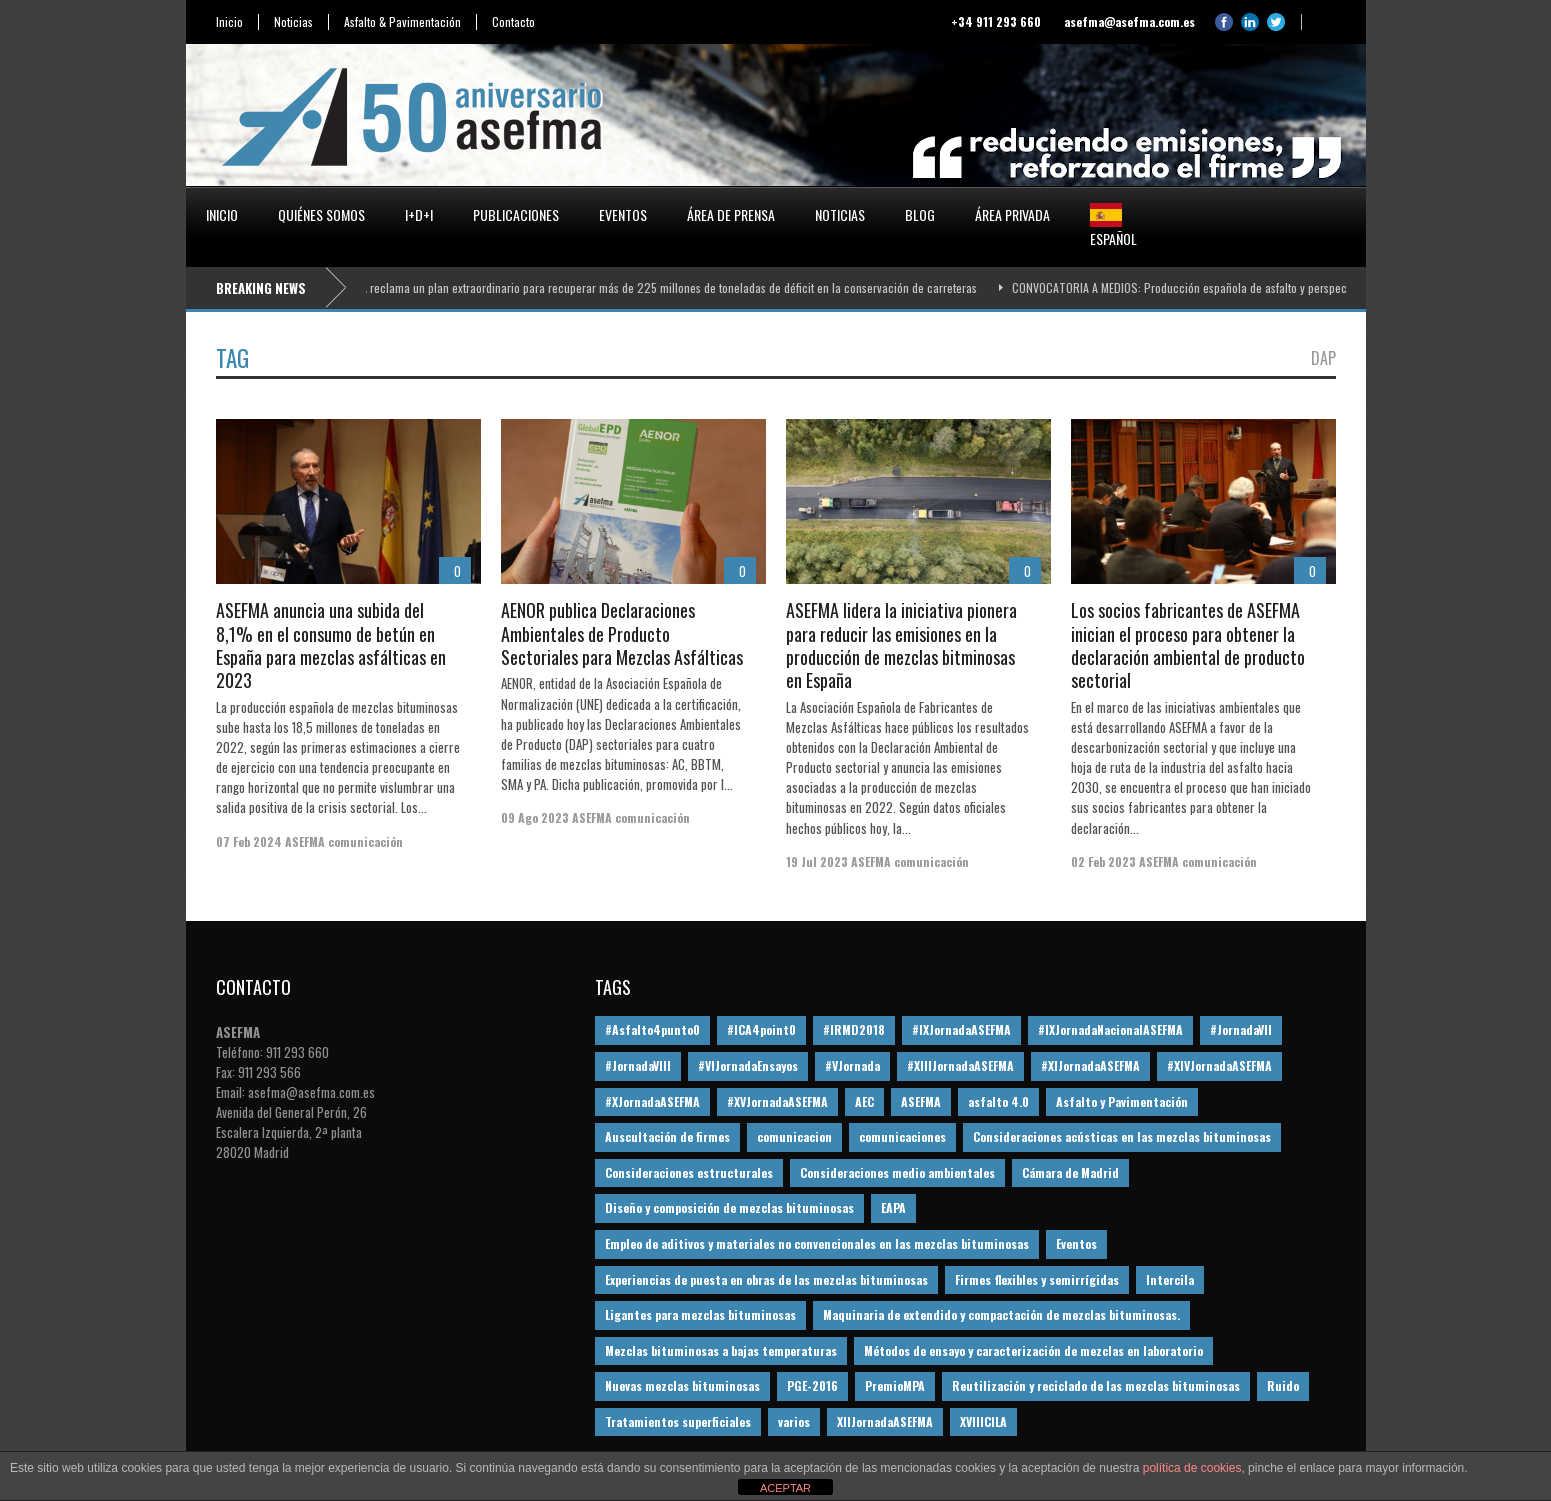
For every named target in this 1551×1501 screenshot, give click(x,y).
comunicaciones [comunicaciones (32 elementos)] (902, 1136)
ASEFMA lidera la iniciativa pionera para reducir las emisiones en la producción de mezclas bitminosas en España (901, 645)
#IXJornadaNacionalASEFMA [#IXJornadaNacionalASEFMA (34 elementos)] (1110, 1029)
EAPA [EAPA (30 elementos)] (893, 1207)
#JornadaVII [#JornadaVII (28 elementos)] (1241, 1029)
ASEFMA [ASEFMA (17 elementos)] (921, 1101)
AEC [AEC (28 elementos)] (864, 1101)
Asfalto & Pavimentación (402, 22)
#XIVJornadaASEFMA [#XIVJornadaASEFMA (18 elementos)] (1219, 1065)
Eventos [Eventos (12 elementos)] (1076, 1243)
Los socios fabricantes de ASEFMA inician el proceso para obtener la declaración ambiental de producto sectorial (1188, 645)
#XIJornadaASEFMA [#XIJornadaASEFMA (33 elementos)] (1090, 1065)
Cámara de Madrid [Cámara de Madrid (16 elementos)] (1070, 1172)
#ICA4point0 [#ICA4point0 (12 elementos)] (761, 1029)
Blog (920, 214)
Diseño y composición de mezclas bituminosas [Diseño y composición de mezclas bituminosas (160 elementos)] (729, 1207)
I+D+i (419, 214)
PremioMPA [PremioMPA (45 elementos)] (895, 1385)
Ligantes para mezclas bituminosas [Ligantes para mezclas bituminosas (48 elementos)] (700, 1314)
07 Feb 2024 (249, 841)
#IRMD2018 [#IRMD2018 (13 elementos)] (854, 1029)
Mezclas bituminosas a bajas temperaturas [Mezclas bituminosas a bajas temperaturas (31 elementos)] (721, 1350)
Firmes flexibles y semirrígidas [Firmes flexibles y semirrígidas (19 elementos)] (1037, 1279)
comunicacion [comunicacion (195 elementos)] (794, 1136)
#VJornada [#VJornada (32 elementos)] (852, 1065)
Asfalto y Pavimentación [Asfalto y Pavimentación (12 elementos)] (1122, 1101)
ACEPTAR (785, 1488)
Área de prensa (731, 214)
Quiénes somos (321, 214)
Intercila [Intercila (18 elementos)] (1170, 1279)
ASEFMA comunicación (344, 841)
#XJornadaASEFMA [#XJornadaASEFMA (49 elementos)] (652, 1101)
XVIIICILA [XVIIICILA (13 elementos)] (983, 1421)
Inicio (229, 22)
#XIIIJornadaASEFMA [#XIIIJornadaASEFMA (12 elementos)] (960, 1065)
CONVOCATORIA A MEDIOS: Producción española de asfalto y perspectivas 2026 (1211, 287)
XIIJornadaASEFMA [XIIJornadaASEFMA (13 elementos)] (885, 1421)
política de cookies (1192, 1468)
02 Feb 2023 (1103, 861)
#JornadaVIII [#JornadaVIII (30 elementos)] (638, 1065)
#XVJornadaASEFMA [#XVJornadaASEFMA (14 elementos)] (777, 1101)
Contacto (513, 22)
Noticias (293, 22)
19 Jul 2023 (817, 861)
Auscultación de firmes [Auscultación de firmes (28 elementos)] (667, 1136)
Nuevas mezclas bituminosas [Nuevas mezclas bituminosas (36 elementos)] (682, 1385)
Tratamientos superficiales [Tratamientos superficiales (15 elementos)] (678, 1421)
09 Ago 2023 (535, 817)
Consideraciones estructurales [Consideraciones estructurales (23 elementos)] (689, 1172)
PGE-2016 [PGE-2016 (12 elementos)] (812, 1385)
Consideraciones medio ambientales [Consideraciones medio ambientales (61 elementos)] (897, 1172)
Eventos (623, 214)
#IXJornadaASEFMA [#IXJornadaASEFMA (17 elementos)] (961, 1029)
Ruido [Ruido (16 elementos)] (1283, 1385)
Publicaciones (516, 214)
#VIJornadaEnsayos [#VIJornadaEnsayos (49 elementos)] (748, 1065)
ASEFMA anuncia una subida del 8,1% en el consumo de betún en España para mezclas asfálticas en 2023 (331, 645)
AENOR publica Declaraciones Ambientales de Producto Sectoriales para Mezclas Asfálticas (622, 633)
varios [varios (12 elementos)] (794, 1421)
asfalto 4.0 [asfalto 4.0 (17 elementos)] (998, 1101)
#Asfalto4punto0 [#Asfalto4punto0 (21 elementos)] (652, 1029)
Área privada (1012, 214)
